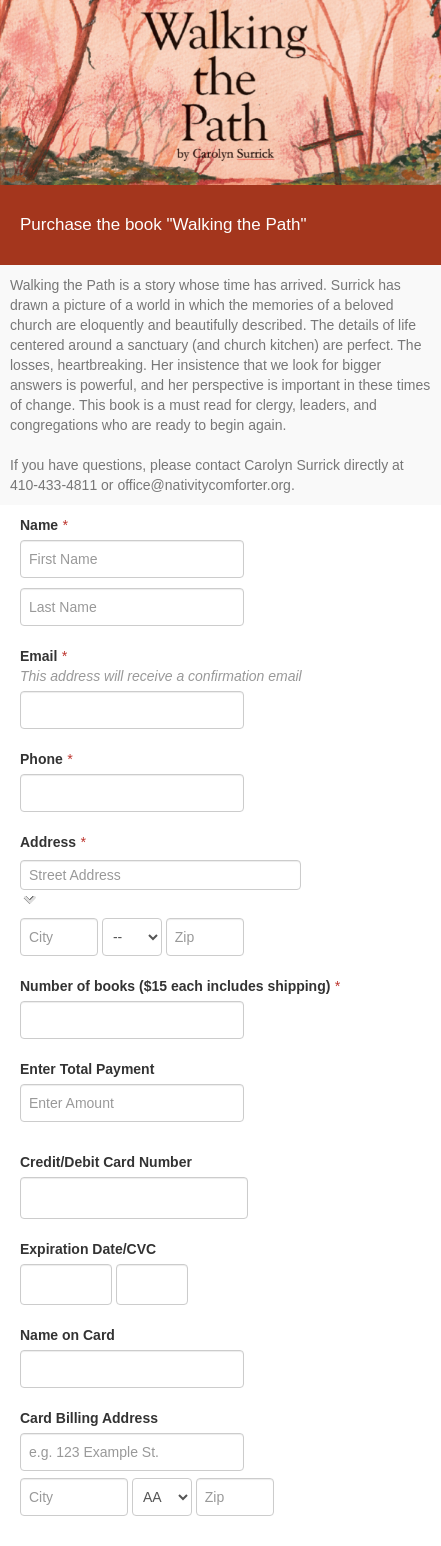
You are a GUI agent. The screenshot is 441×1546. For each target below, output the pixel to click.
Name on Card (67, 1335)
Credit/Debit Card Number (106, 1162)
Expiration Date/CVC (88, 1249)
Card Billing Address (89, 1418)
